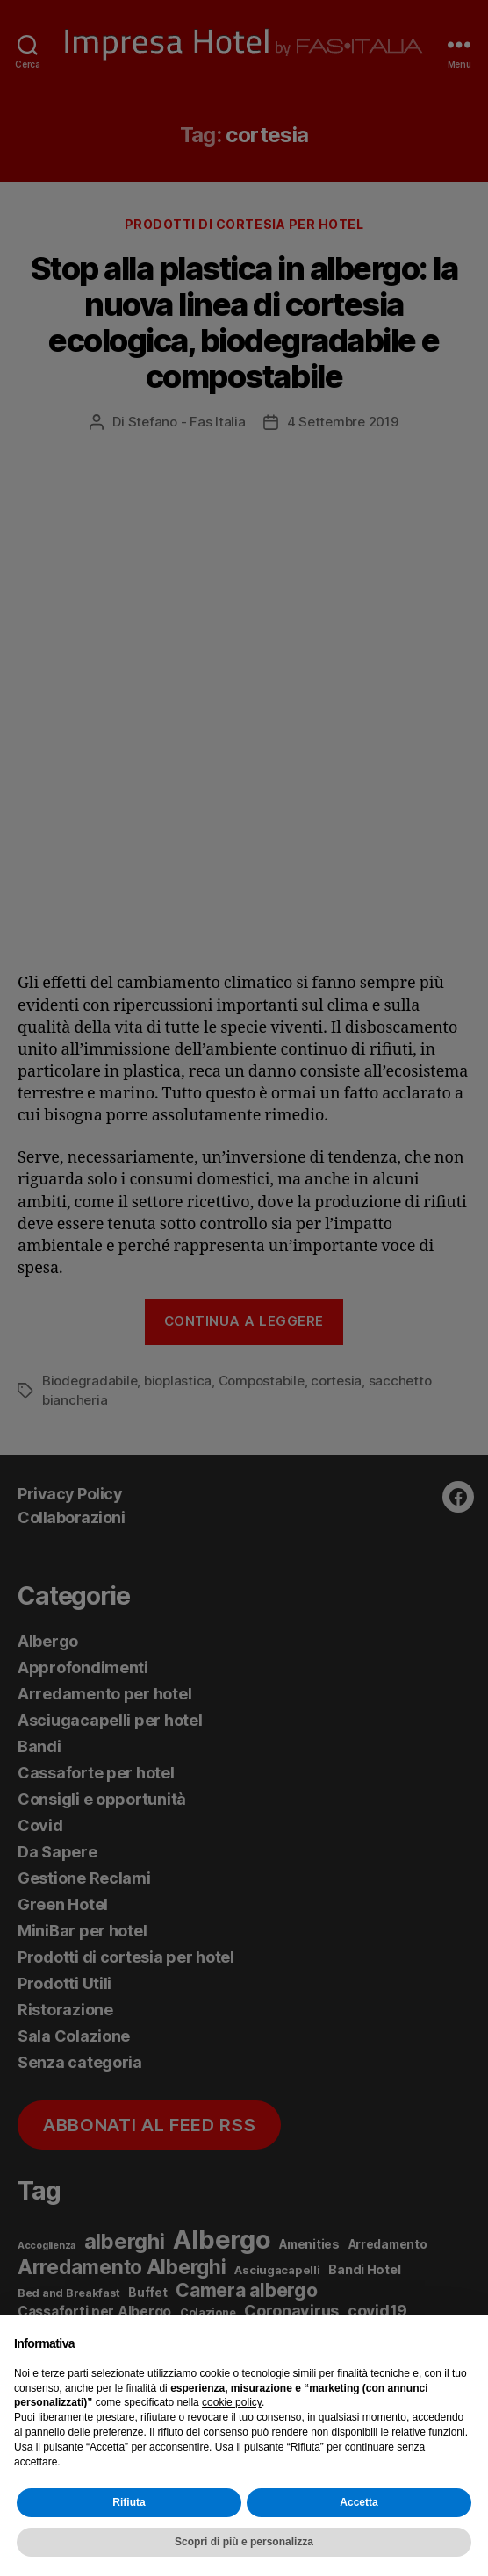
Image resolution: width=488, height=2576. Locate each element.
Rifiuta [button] (128, 2502)
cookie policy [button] (232, 2402)
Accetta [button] (358, 2502)
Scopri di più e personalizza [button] (244, 2542)
